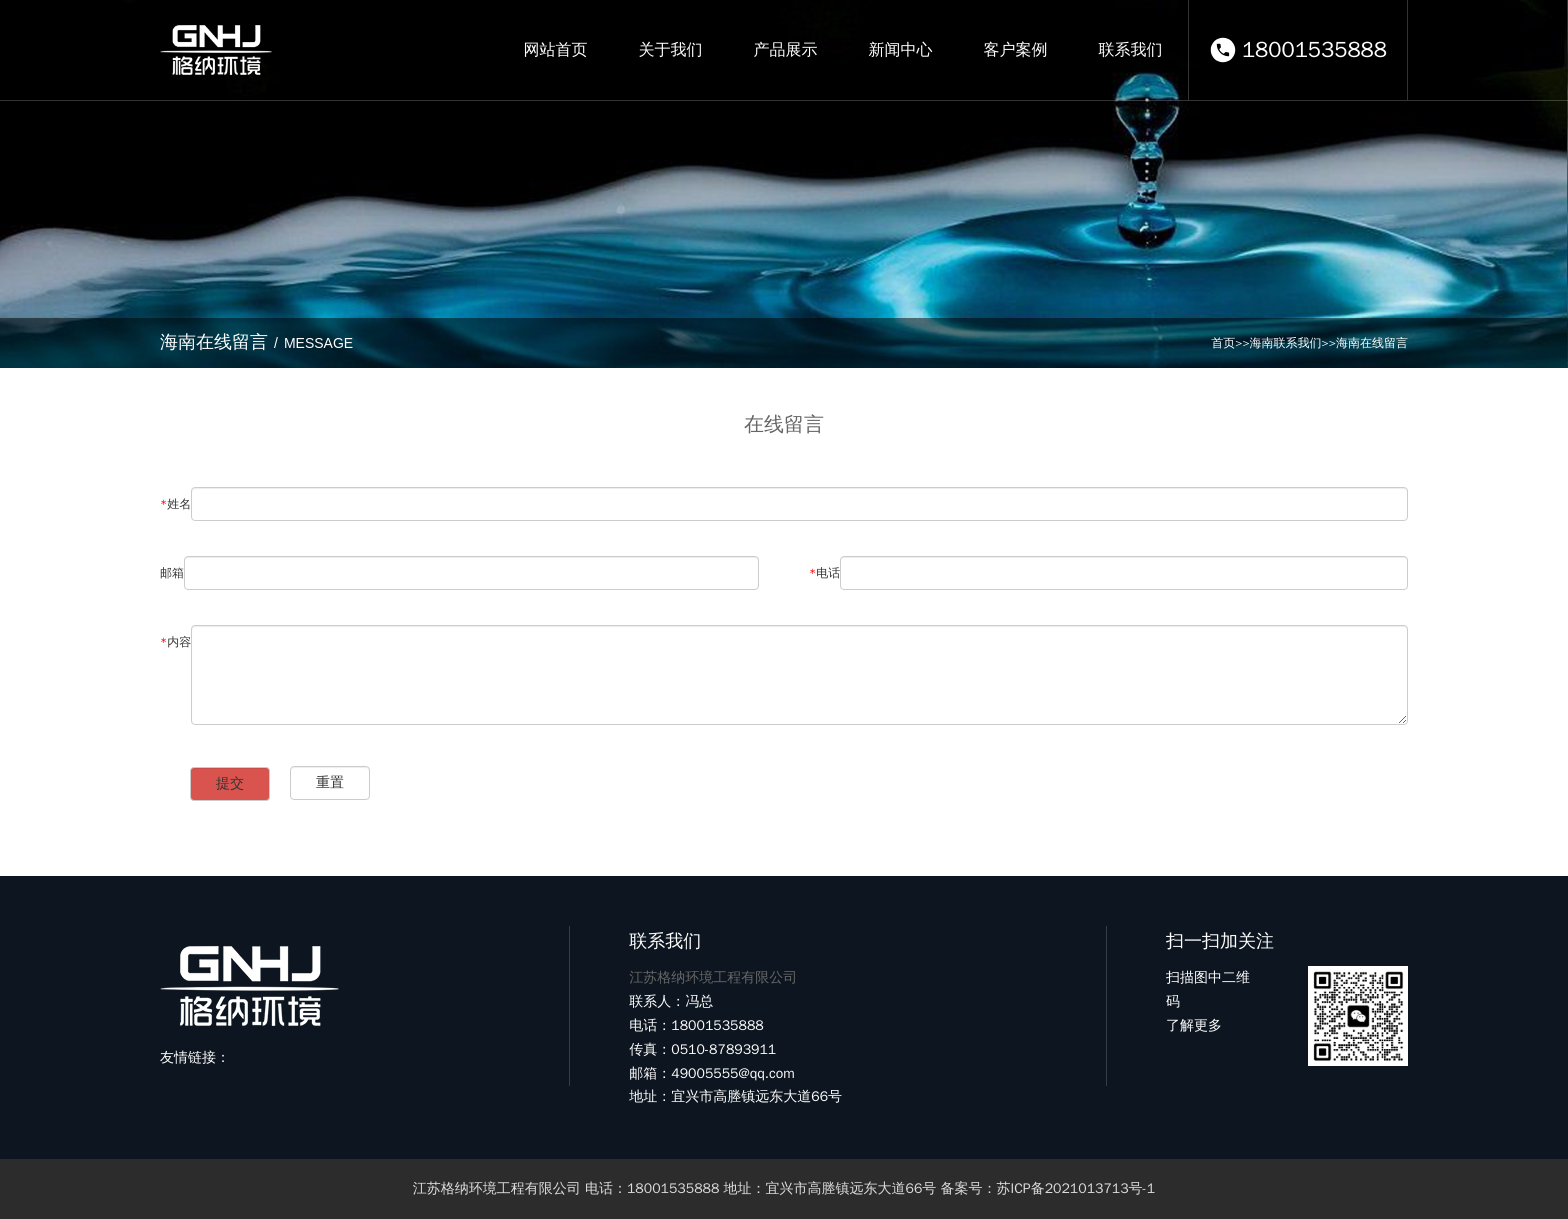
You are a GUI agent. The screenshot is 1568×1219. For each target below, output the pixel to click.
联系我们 (1130, 50)
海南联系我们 (1286, 343)
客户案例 (1015, 50)
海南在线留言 (1372, 343)
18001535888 (1314, 50)
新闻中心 (900, 50)
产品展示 (785, 50)
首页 (1223, 343)
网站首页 (555, 50)
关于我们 (670, 50)
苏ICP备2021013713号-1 (1076, 1188)
